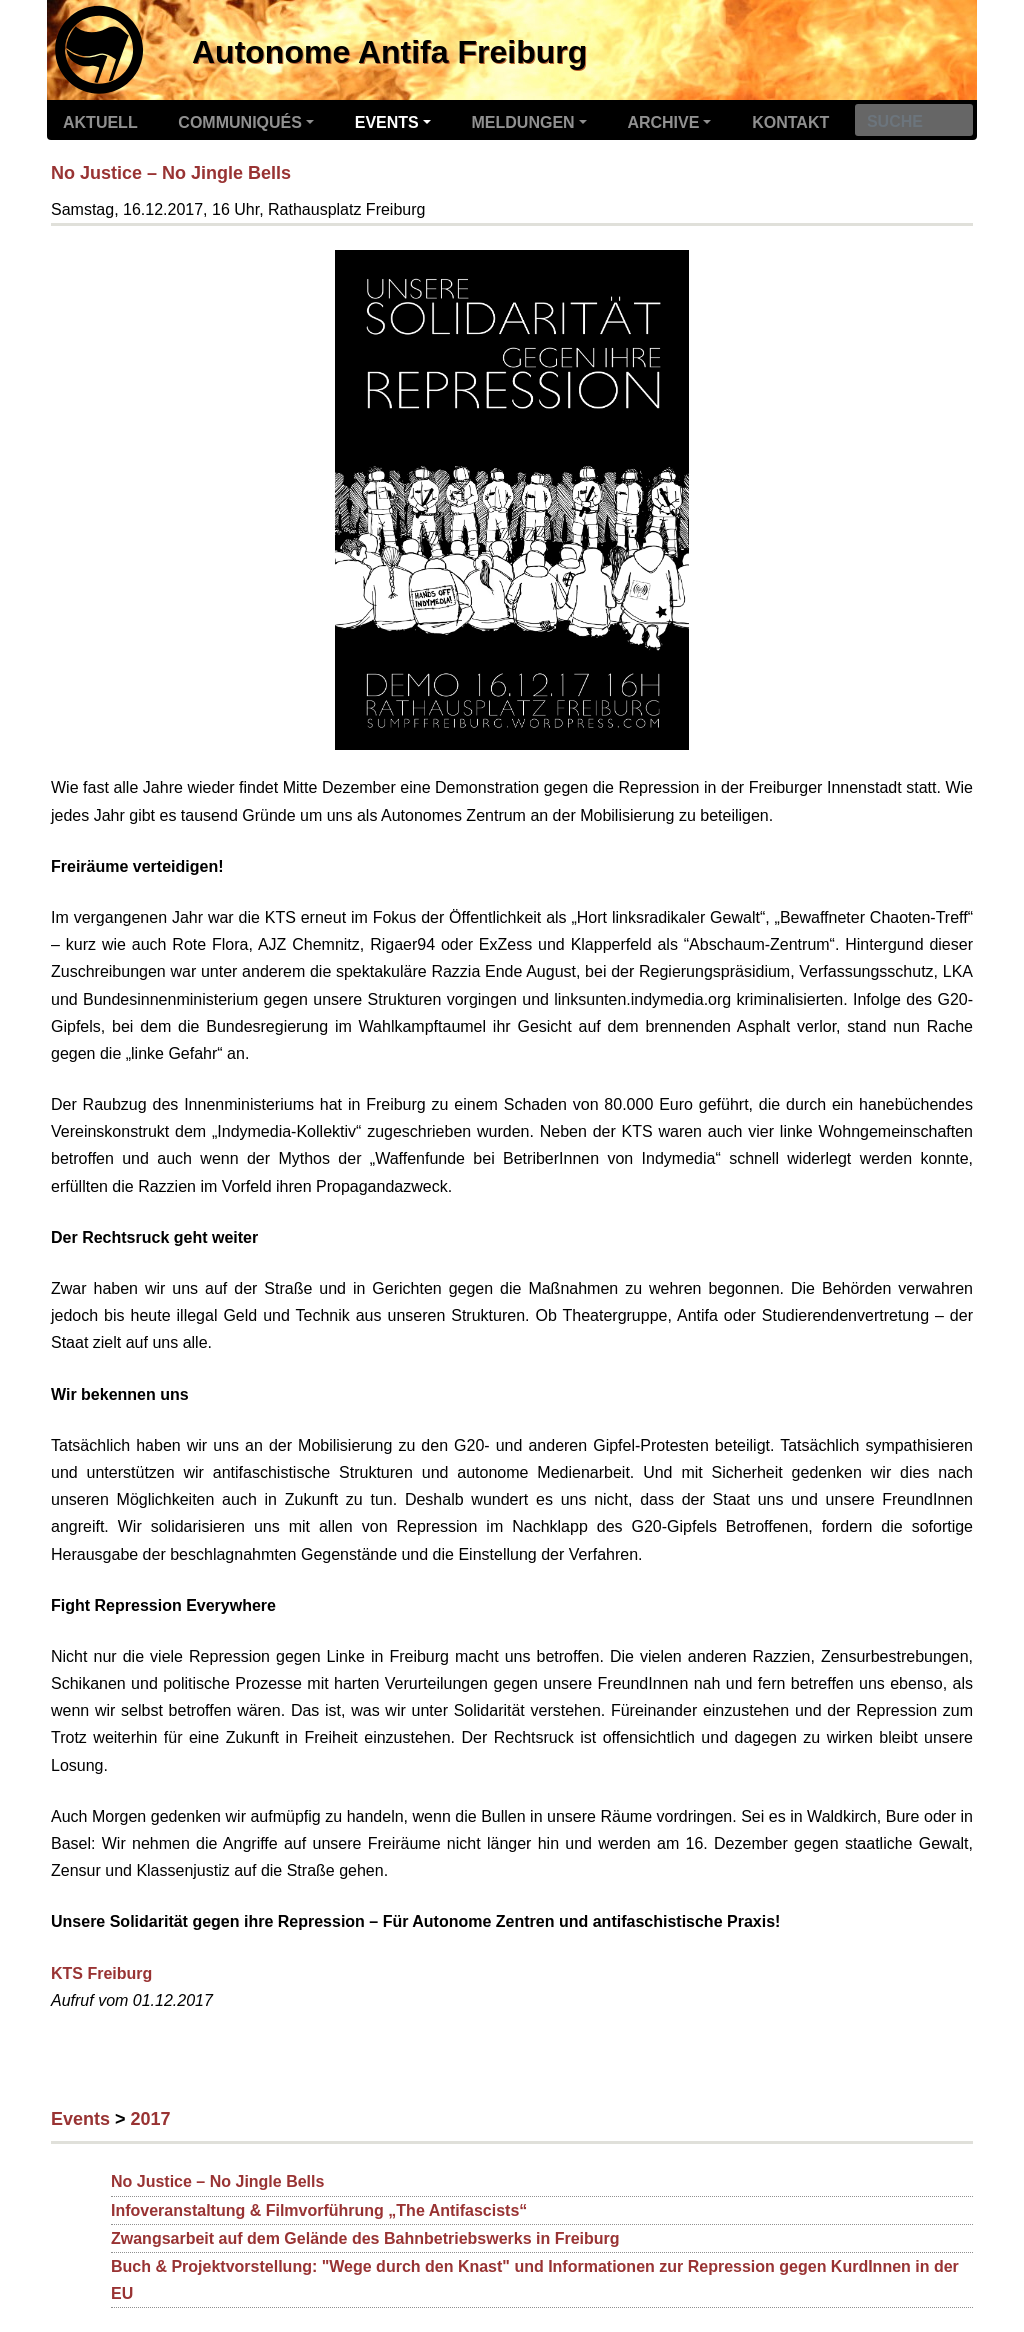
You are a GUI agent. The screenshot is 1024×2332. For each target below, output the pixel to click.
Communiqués (240, 122)
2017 (151, 2119)
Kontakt (790, 122)
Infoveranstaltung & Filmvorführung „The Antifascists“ (319, 2210)
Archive (663, 122)
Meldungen (523, 122)
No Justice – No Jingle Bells (171, 173)
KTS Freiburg (101, 1973)
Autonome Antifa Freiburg (389, 52)
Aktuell (100, 122)
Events (387, 122)
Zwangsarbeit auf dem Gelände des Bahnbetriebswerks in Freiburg (365, 2238)
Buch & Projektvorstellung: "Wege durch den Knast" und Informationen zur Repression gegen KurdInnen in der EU (535, 2280)
